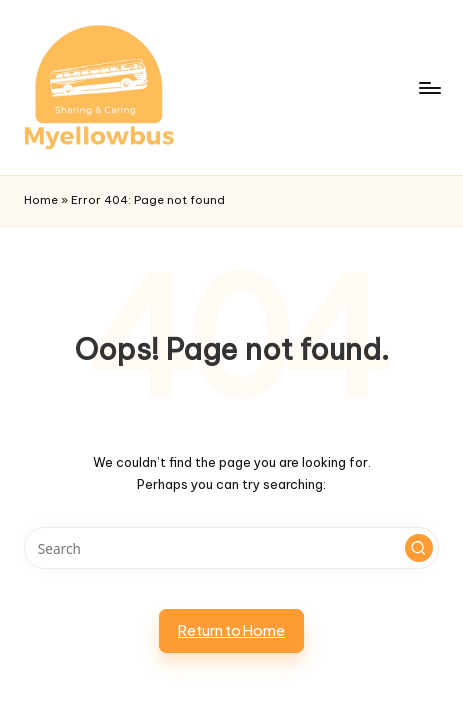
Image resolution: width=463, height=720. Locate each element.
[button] (419, 548)
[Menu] (429, 87)
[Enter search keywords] (231, 548)
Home (41, 200)
